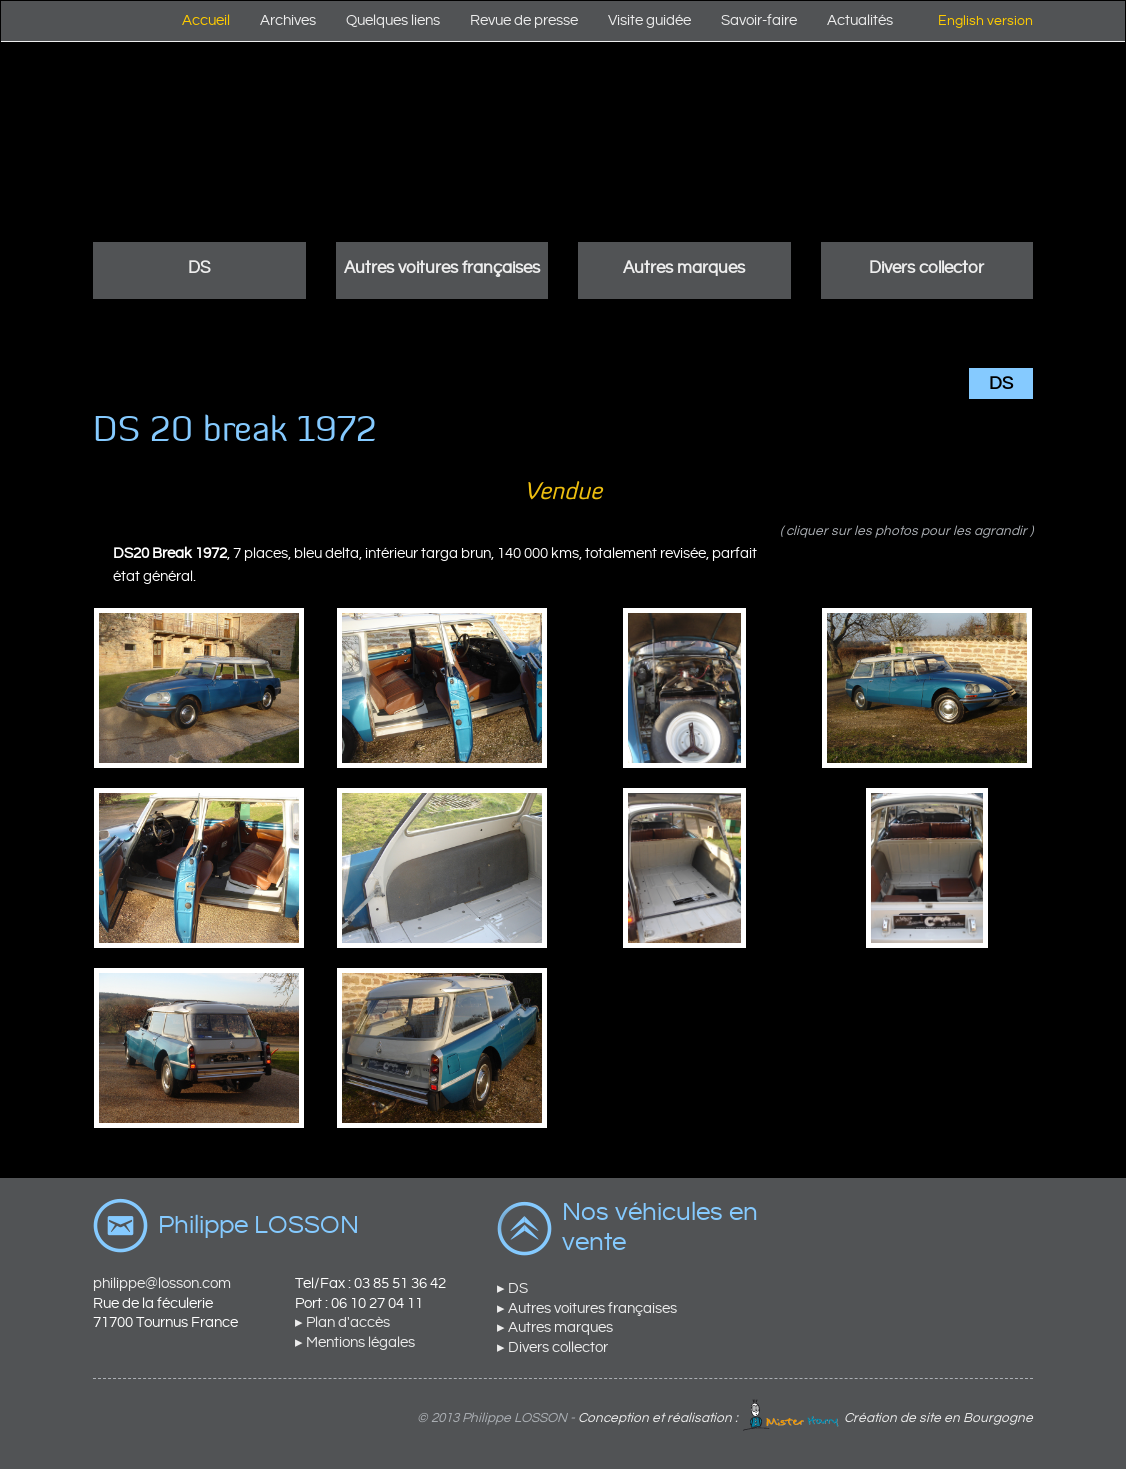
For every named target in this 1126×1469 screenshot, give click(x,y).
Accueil (206, 20)
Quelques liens (393, 20)
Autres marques (684, 268)
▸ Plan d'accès (342, 1322)
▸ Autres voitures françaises (587, 1308)
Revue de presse (524, 20)
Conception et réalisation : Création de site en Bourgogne (805, 1418)
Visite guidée (649, 20)
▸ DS (512, 1288)
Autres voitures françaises (442, 268)
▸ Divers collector (552, 1347)
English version (985, 21)
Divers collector (926, 268)
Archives (288, 20)
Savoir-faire (759, 20)
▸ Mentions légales (355, 1342)
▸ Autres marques (555, 1327)
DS (199, 268)
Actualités (860, 20)
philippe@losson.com (162, 1283)
